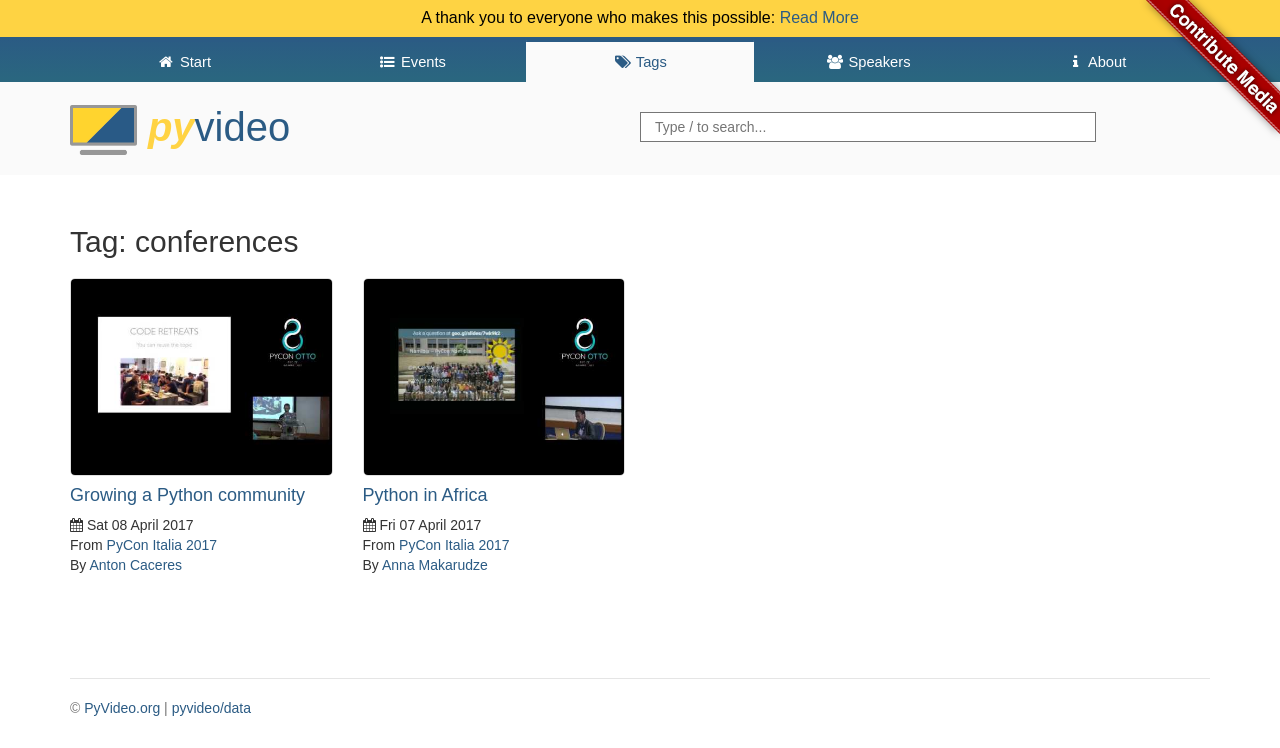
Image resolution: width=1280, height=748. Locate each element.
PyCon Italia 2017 (162, 545)
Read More (819, 17)
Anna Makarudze (435, 565)
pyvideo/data (211, 708)
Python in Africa (425, 495)
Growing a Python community (187, 495)
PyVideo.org (122, 708)
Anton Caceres (135, 565)
